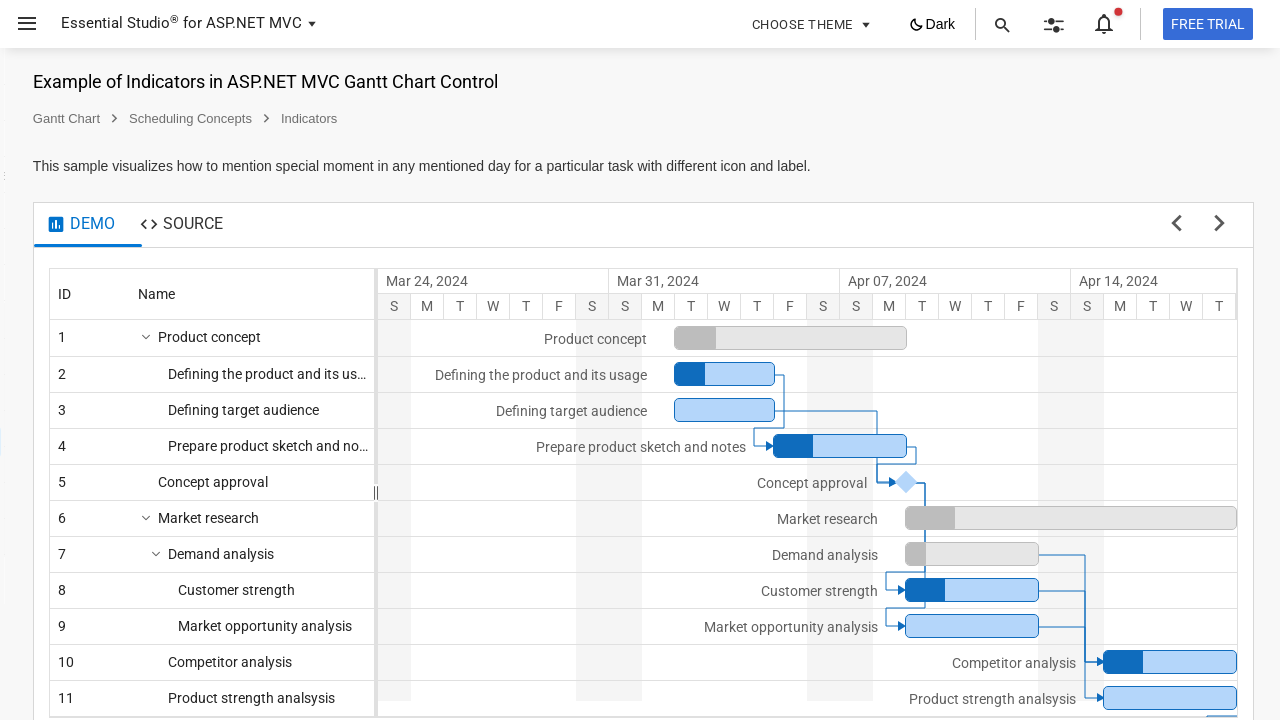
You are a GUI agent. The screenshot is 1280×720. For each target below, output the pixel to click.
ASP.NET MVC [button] (254, 23)
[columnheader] (363, 294)
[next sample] (1219, 225)
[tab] (353, 225)
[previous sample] (1176, 225)
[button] (19, 24)
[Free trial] (1208, 24)
